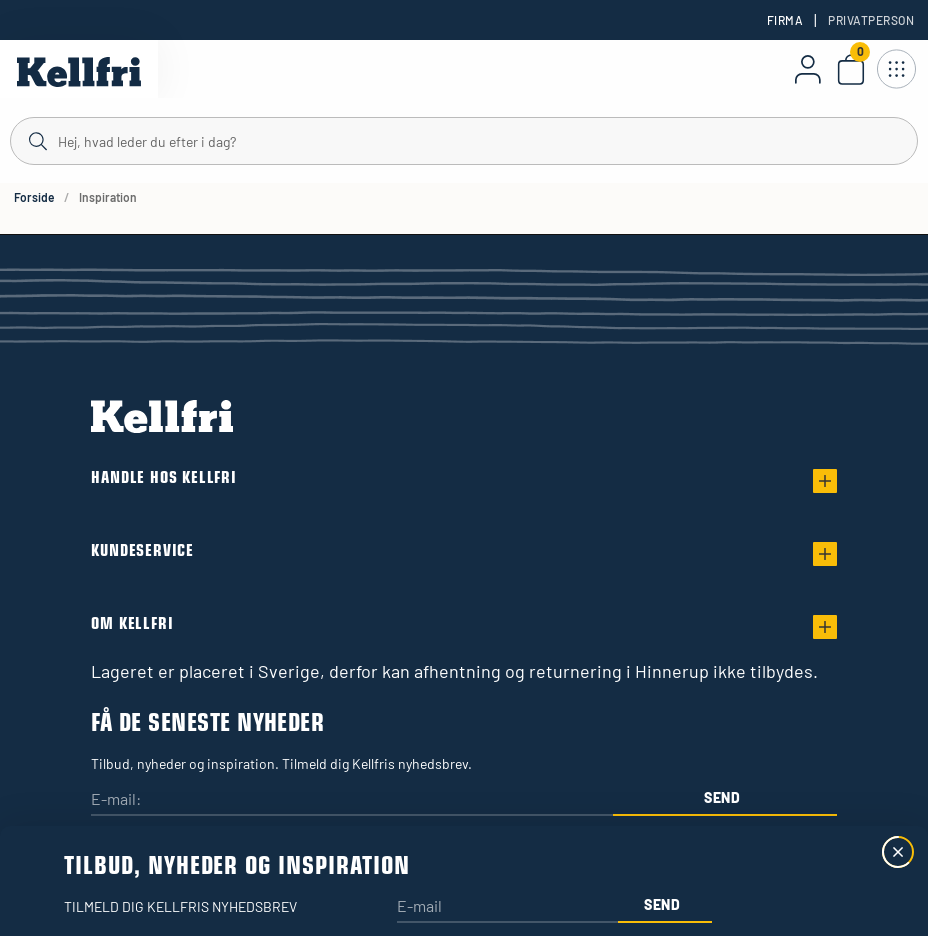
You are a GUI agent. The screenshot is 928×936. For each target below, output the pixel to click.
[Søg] (464, 140)
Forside (34, 197)
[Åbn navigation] (896, 69)
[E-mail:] (352, 800)
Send (722, 797)
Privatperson (871, 20)
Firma (785, 20)
